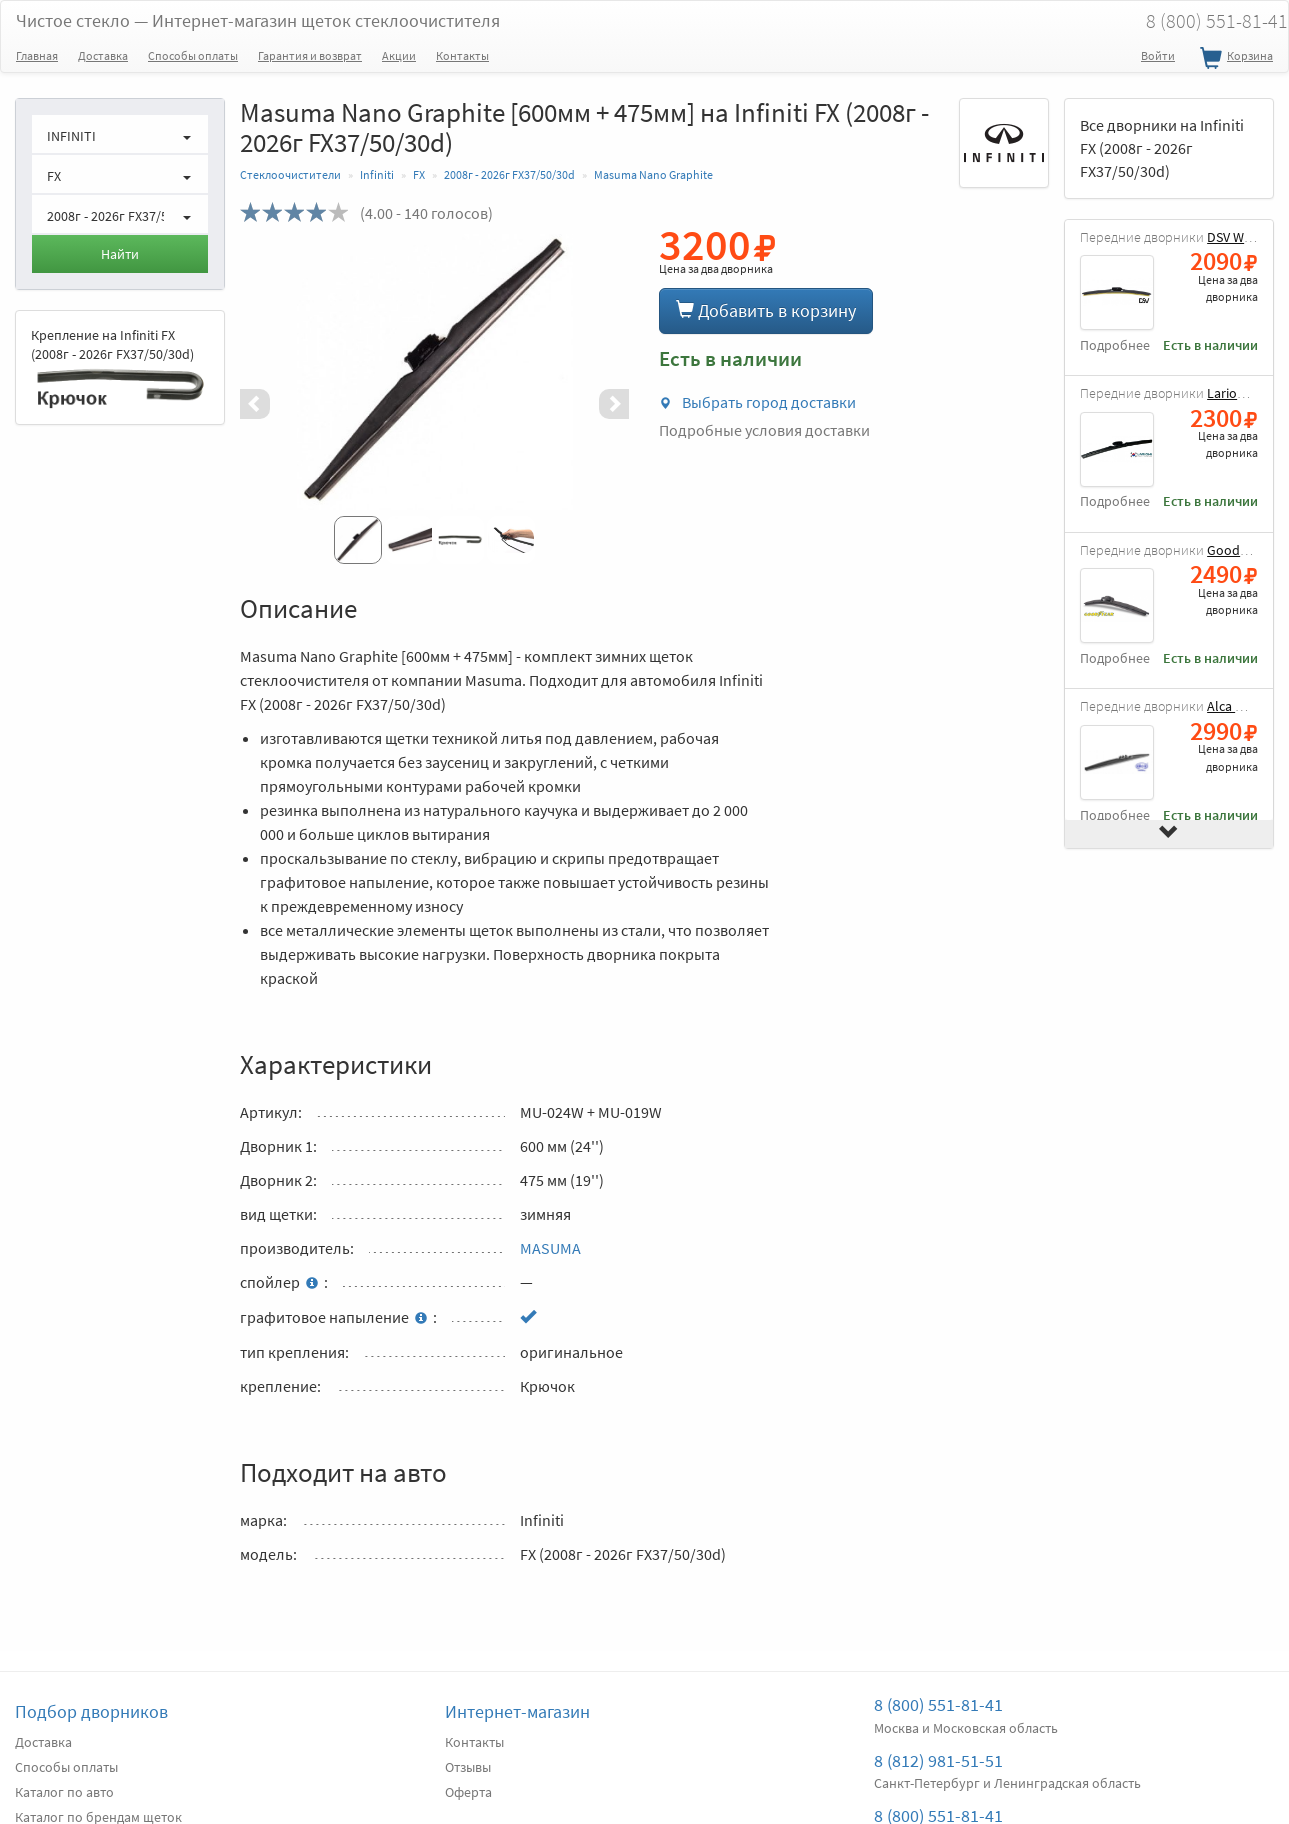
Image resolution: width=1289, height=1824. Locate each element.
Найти (120, 254)
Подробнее (1115, 345)
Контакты (462, 55)
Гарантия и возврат (310, 55)
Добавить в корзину (766, 310)
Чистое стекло (258, 20)
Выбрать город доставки (757, 402)
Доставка (103, 55)
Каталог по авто (64, 1792)
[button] (269, 404)
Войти (1158, 55)
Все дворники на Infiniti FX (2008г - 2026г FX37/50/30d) (1162, 148)
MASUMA (550, 1248)
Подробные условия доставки (764, 430)
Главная (37, 55)
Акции (399, 55)
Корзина (1234, 59)
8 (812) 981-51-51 (938, 1760)
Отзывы (468, 1767)
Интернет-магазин (517, 1711)
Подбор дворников (91, 1711)
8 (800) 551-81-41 (938, 1704)
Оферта (468, 1792)
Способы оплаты (193, 55)
